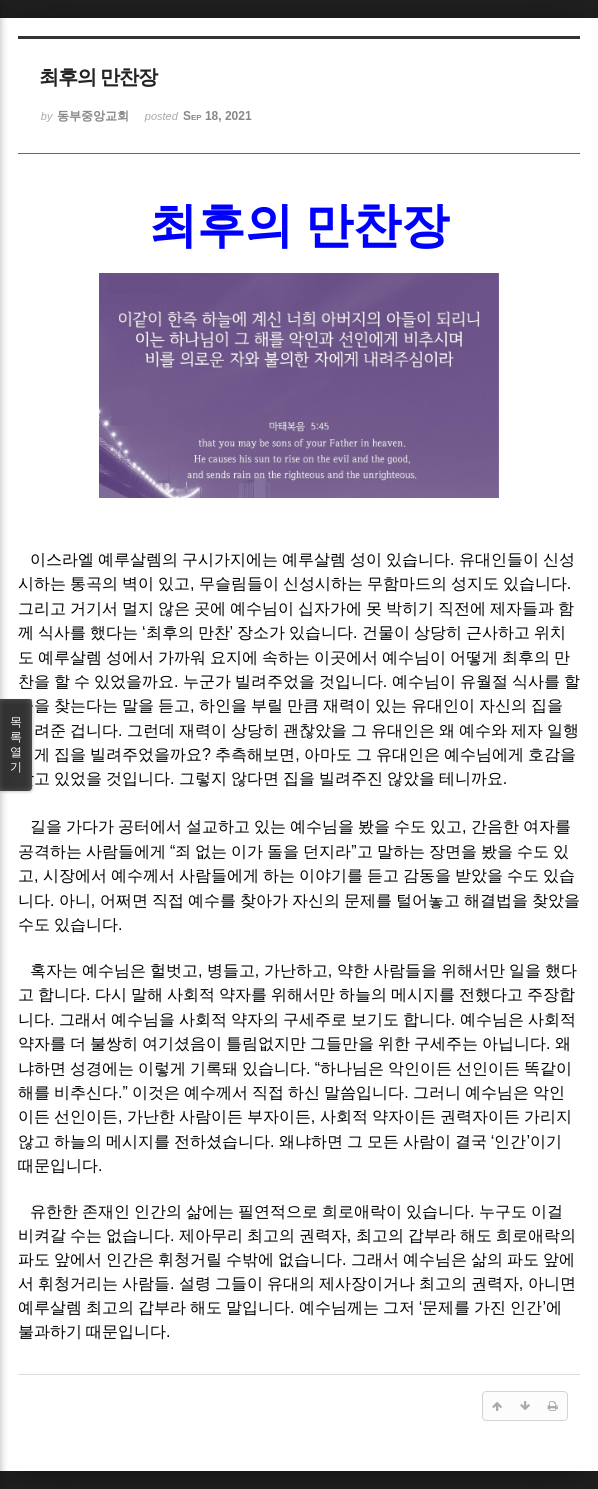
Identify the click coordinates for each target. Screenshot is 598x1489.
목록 (16, 745)
